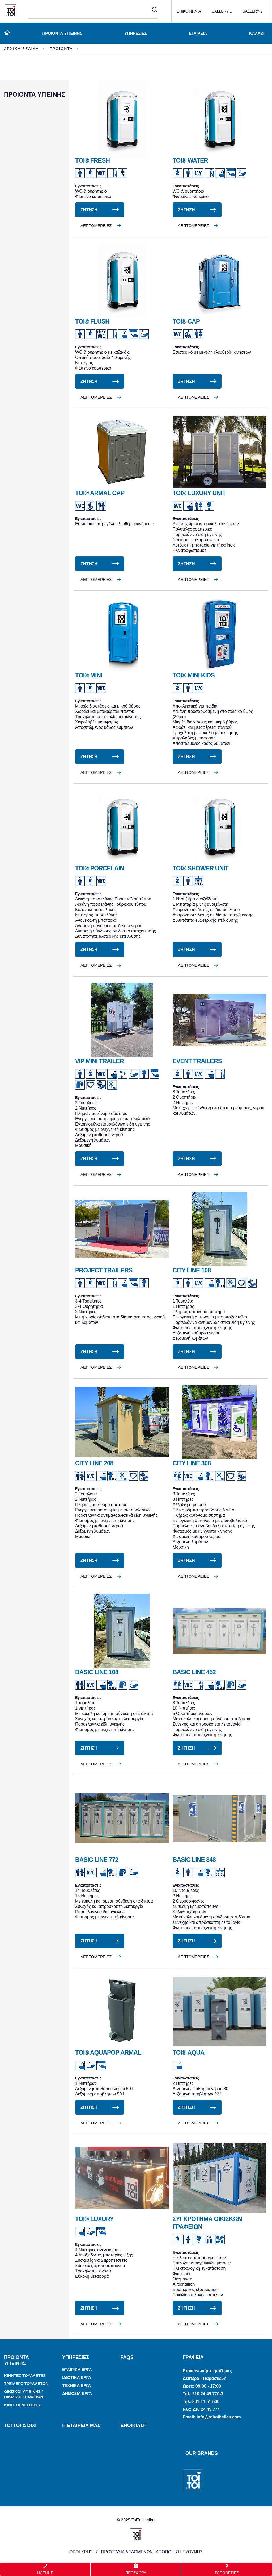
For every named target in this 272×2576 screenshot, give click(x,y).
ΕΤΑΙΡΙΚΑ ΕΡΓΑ (77, 2369)
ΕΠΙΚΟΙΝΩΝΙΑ (189, 11)
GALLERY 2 (252, 11)
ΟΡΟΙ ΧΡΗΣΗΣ (83, 2552)
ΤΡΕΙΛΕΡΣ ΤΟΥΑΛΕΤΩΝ (26, 2383)
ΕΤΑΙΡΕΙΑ (198, 33)
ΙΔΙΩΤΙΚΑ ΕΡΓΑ (76, 2377)
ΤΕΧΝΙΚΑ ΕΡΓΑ (76, 2385)
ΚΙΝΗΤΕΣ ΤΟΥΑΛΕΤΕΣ (25, 2375)
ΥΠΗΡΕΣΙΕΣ (135, 33)
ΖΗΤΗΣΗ (88, 210)
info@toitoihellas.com (219, 2417)
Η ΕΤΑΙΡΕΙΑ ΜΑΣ (81, 2425)
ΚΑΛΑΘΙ (257, 33)
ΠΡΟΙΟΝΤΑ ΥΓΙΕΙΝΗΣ (61, 33)
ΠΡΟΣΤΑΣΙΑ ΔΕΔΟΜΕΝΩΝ (127, 2552)
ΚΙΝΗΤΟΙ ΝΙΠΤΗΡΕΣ (22, 2405)
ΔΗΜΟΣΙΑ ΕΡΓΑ (77, 2393)
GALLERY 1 (221, 11)
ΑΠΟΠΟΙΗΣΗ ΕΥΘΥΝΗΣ (179, 2552)
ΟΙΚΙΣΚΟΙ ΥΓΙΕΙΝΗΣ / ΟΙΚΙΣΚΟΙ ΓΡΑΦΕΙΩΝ (23, 2394)
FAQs (126, 2357)
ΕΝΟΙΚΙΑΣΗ (133, 2425)
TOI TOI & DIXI (20, 2425)
